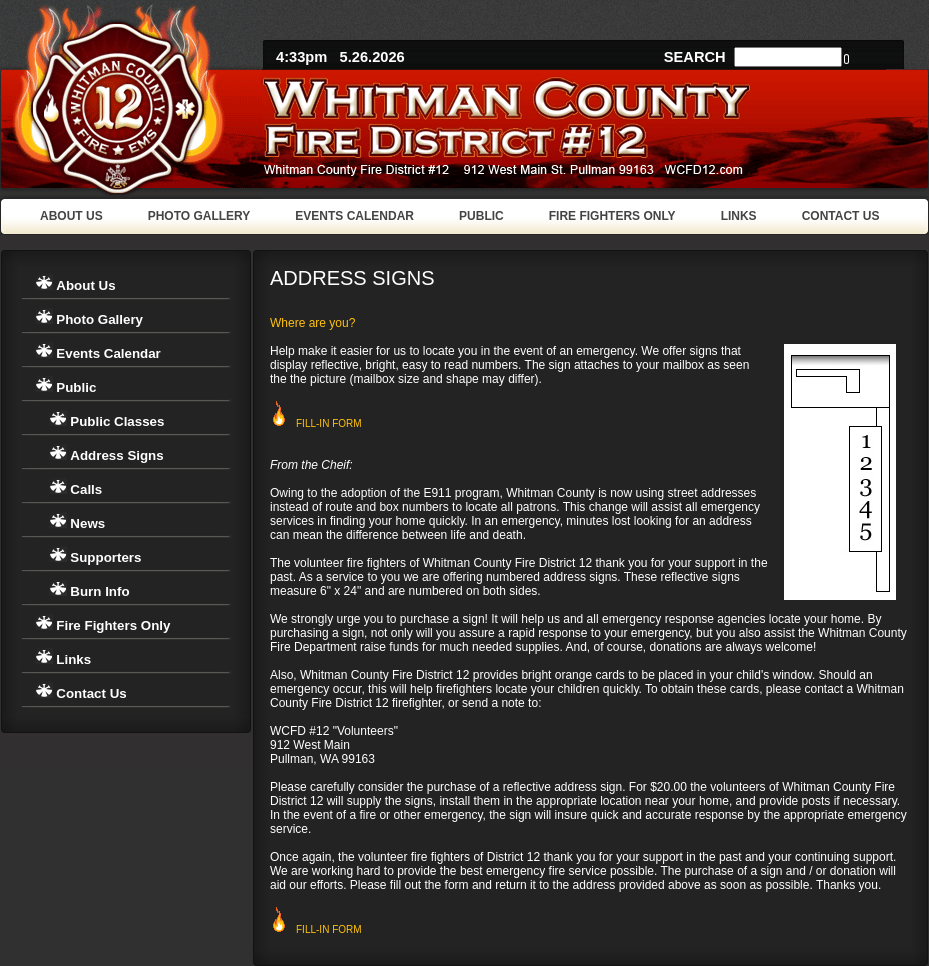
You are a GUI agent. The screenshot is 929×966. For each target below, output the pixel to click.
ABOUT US (71, 216)
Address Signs (116, 455)
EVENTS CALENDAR (354, 216)
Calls (86, 489)
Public (76, 387)
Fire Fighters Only (113, 625)
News (87, 523)
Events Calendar (108, 353)
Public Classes (117, 421)
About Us (85, 285)
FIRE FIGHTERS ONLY (612, 216)
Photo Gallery (99, 319)
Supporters (105, 557)
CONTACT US (841, 216)
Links (73, 659)
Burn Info (99, 591)
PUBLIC (481, 216)
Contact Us (91, 693)
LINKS (739, 216)
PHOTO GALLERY (199, 216)
